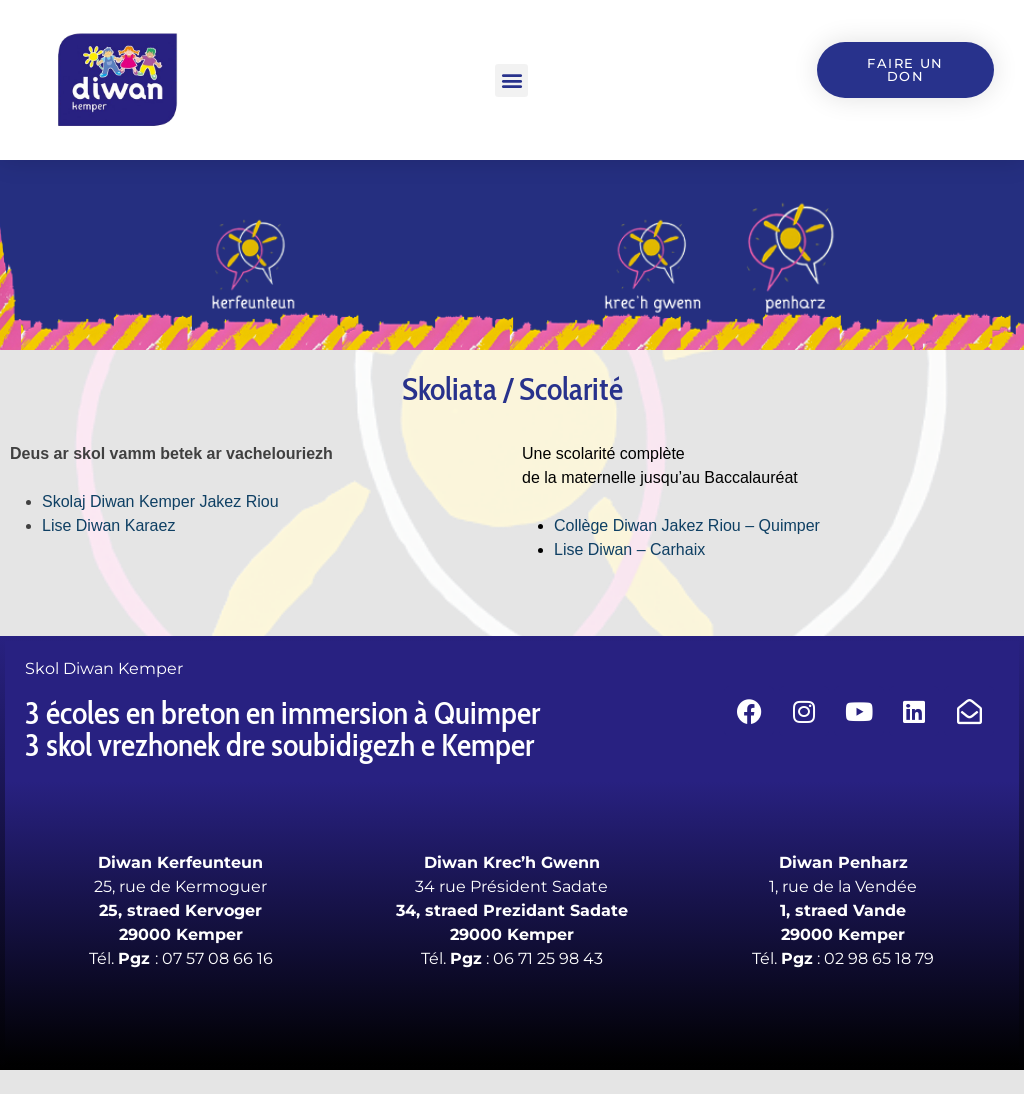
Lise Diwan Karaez (108, 525)
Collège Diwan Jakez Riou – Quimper (689, 525)
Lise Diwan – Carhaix (629, 549)
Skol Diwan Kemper (104, 668)
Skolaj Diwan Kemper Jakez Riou (160, 501)
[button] (511, 80)
